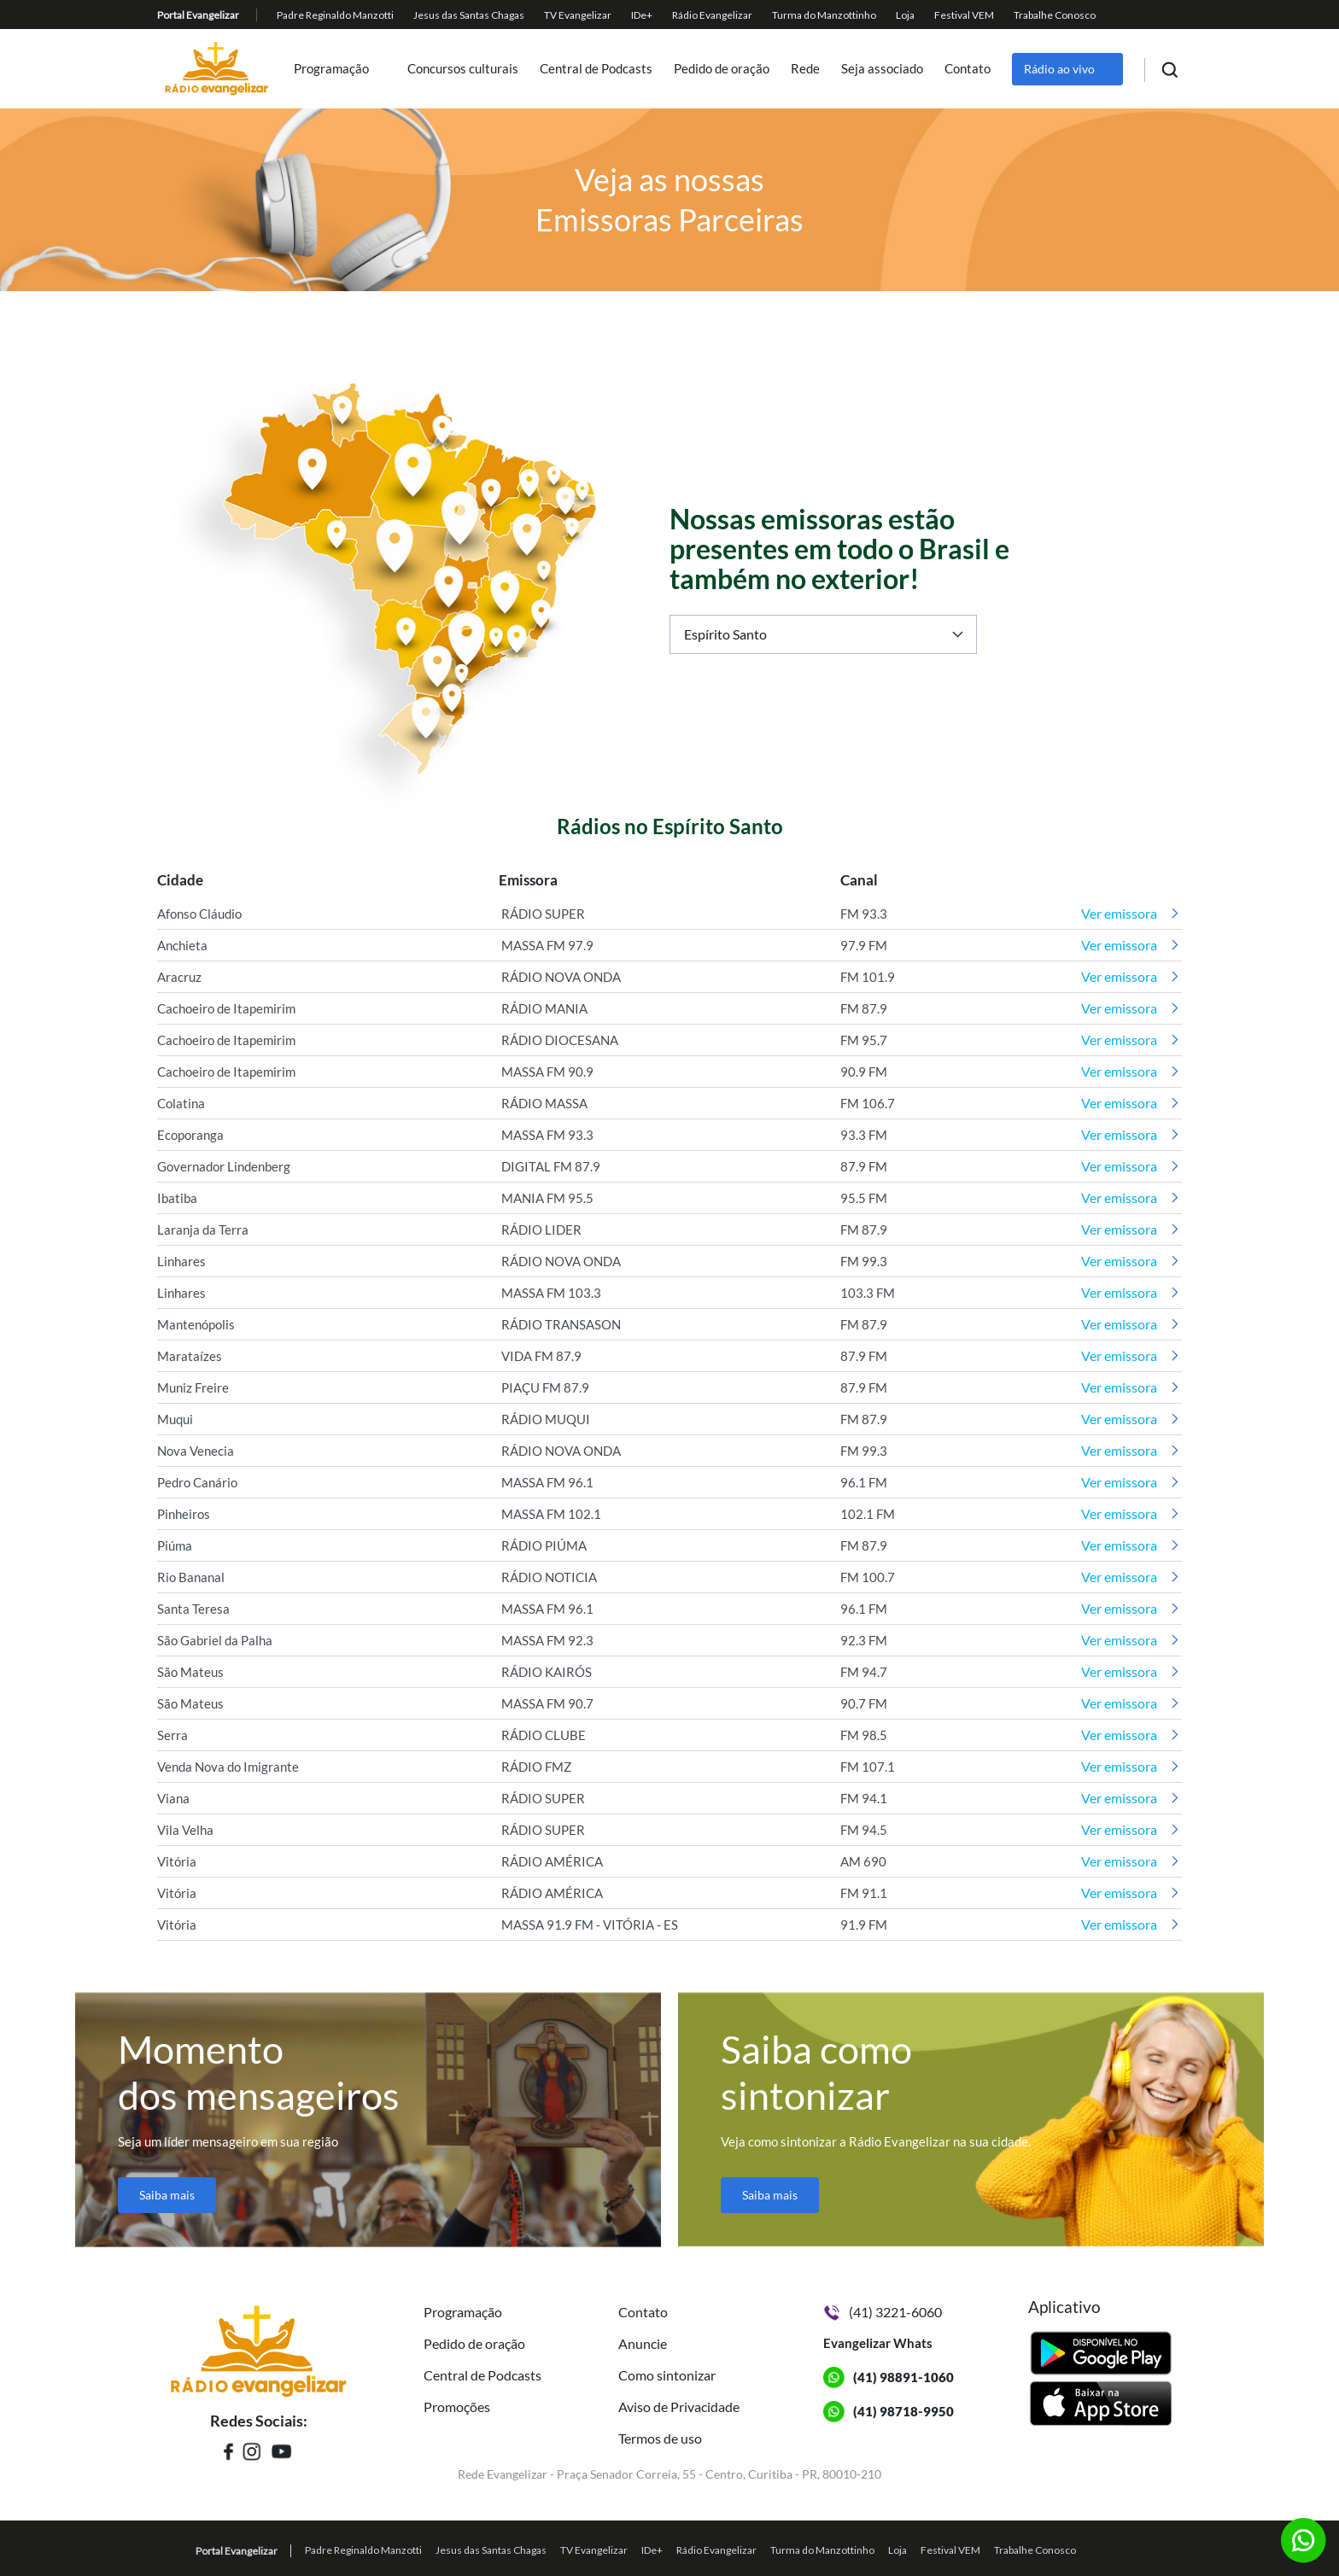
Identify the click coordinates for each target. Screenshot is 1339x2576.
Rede (805, 68)
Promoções (457, 2406)
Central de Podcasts (596, 68)
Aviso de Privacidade (679, 2406)
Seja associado (882, 68)
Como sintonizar (667, 2375)
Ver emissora (1119, 913)
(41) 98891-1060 (903, 2377)
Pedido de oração (721, 68)
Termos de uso (660, 2438)
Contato (967, 68)
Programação (331, 68)
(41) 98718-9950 (903, 2411)
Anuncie (642, 2343)
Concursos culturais (462, 68)
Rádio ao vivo (1059, 68)
